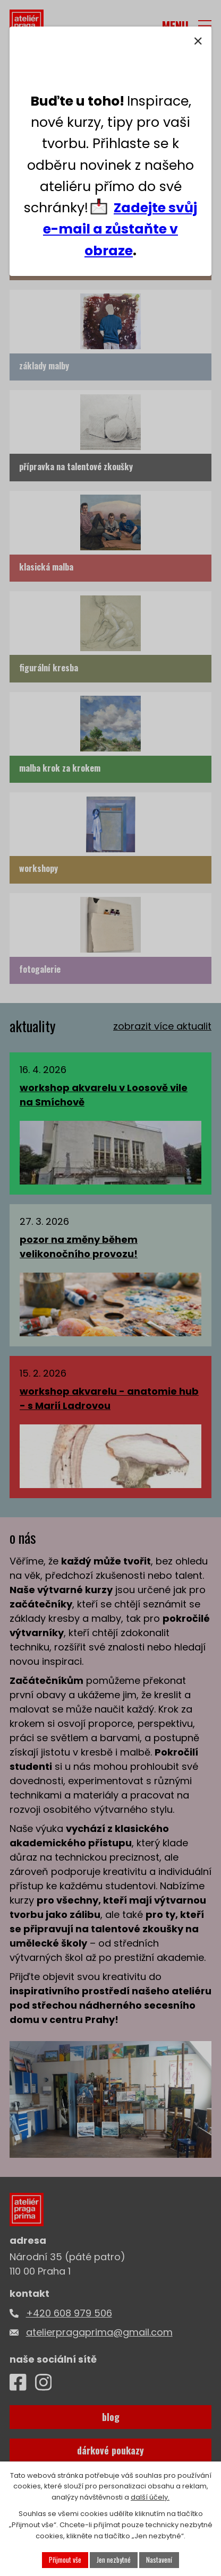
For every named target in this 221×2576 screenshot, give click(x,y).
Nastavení (159, 2559)
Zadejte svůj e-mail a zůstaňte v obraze (120, 229)
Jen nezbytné (114, 2559)
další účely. (150, 2498)
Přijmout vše (65, 2559)
